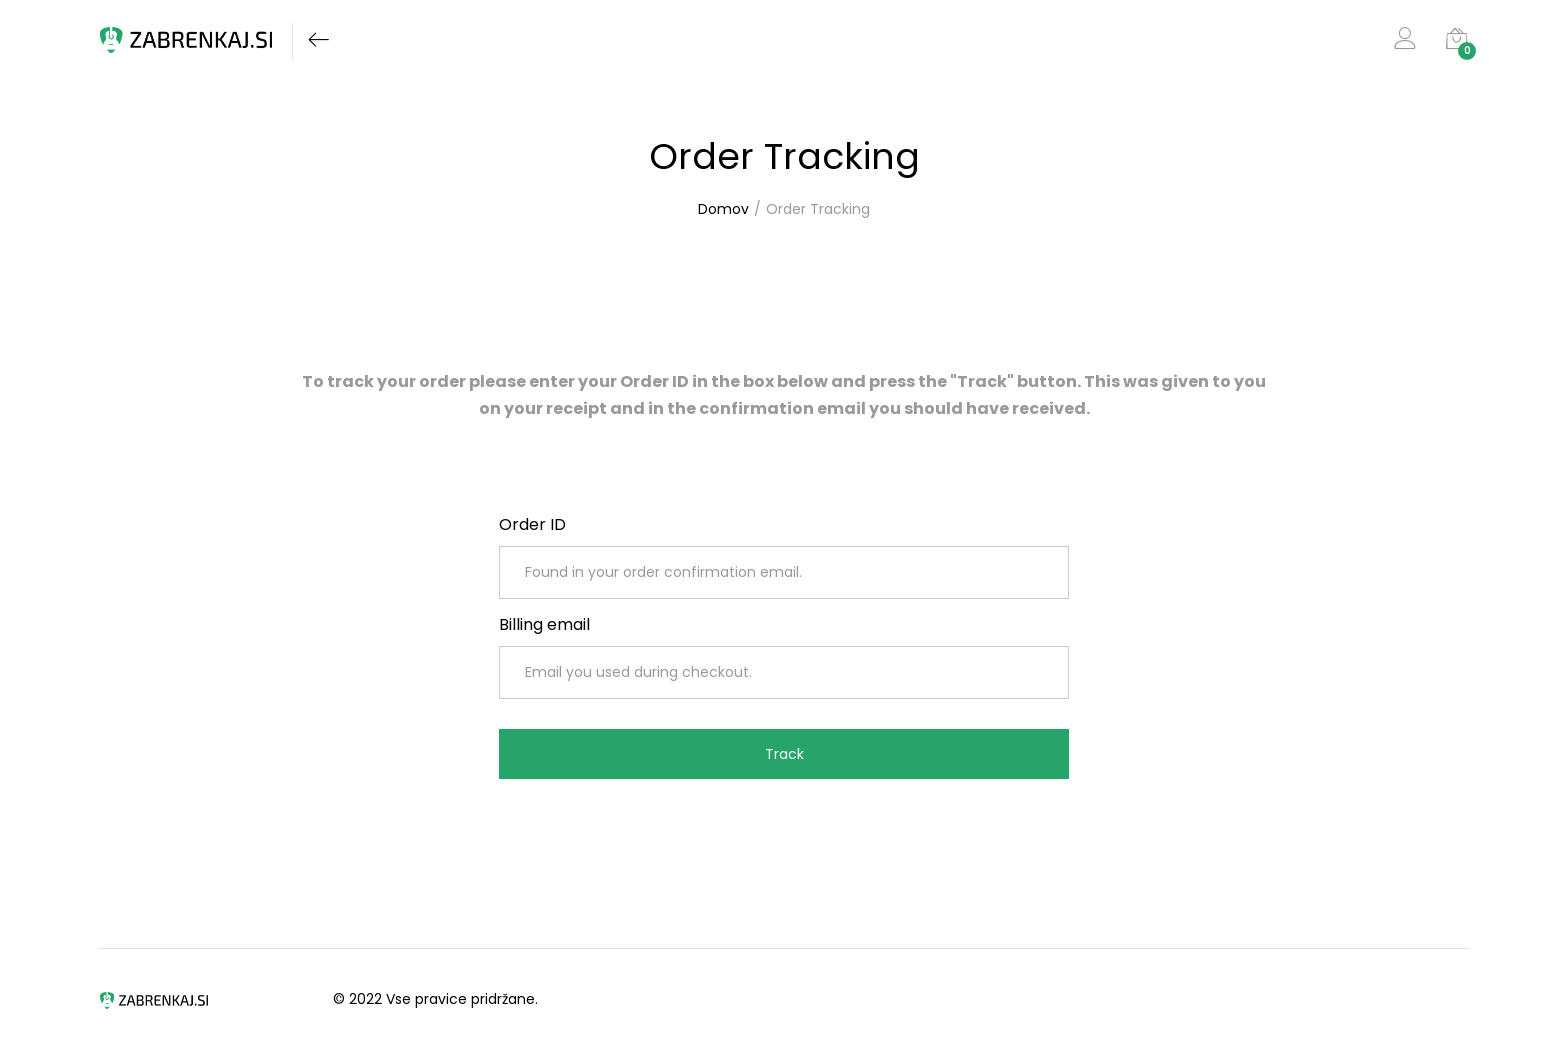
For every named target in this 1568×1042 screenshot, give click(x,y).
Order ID (532, 524)
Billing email (544, 624)
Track (784, 754)
